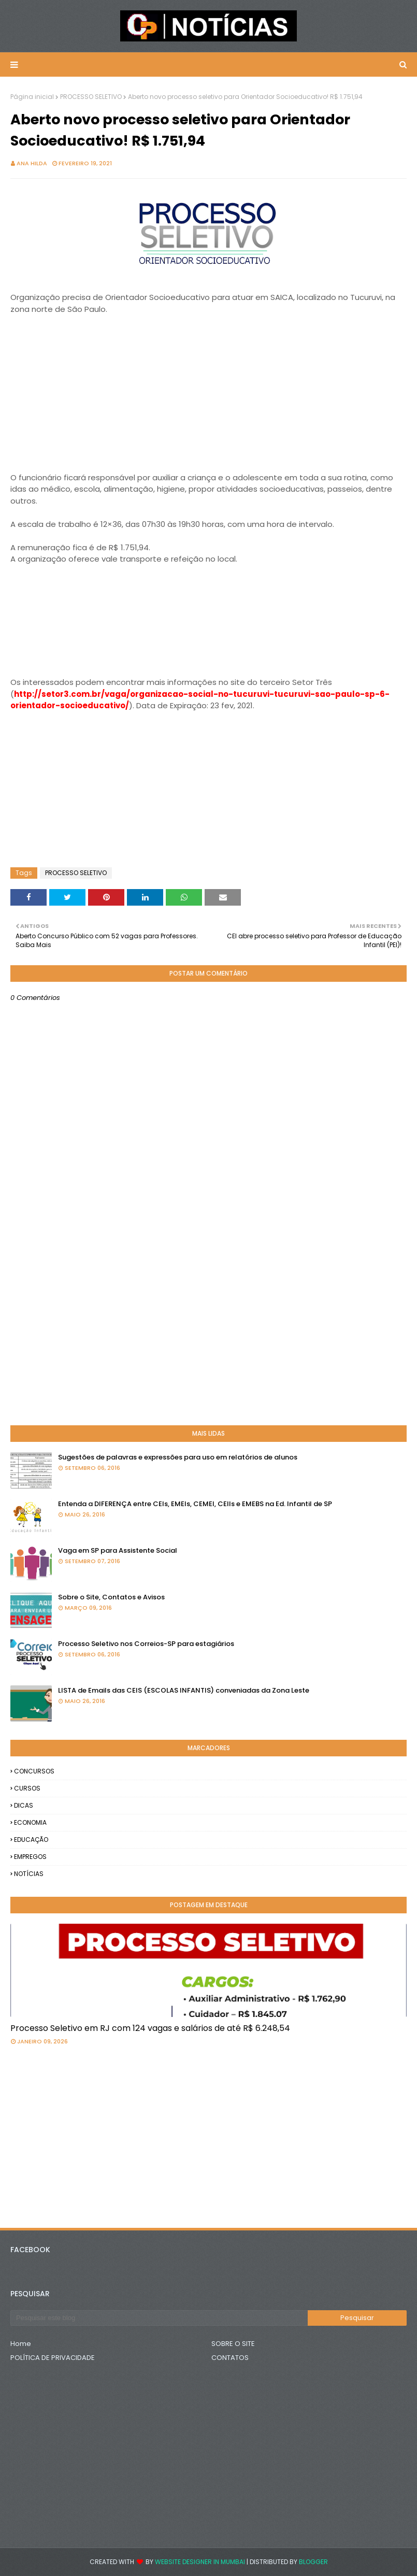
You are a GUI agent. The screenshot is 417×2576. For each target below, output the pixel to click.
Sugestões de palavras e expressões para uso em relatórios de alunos (177, 1457)
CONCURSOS (34, 1771)
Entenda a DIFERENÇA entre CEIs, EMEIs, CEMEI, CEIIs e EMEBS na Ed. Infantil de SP (195, 1504)
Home (20, 2344)
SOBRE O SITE (233, 2344)
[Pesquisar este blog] (159, 2318)
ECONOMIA (30, 1822)
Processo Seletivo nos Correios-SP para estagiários (146, 1644)
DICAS (23, 1805)
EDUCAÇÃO (31, 1839)
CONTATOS (230, 2358)
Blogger (313, 2561)
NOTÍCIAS (29, 1873)
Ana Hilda (32, 163)
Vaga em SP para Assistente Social (117, 1550)
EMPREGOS (30, 1856)
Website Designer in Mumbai (200, 2561)
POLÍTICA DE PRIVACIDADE (52, 2358)
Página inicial (32, 96)
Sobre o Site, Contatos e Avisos (111, 1597)
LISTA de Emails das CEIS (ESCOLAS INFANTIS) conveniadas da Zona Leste (183, 1690)
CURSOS (27, 1788)
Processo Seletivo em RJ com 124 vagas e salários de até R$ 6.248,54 (150, 2028)
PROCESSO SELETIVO (91, 96)
